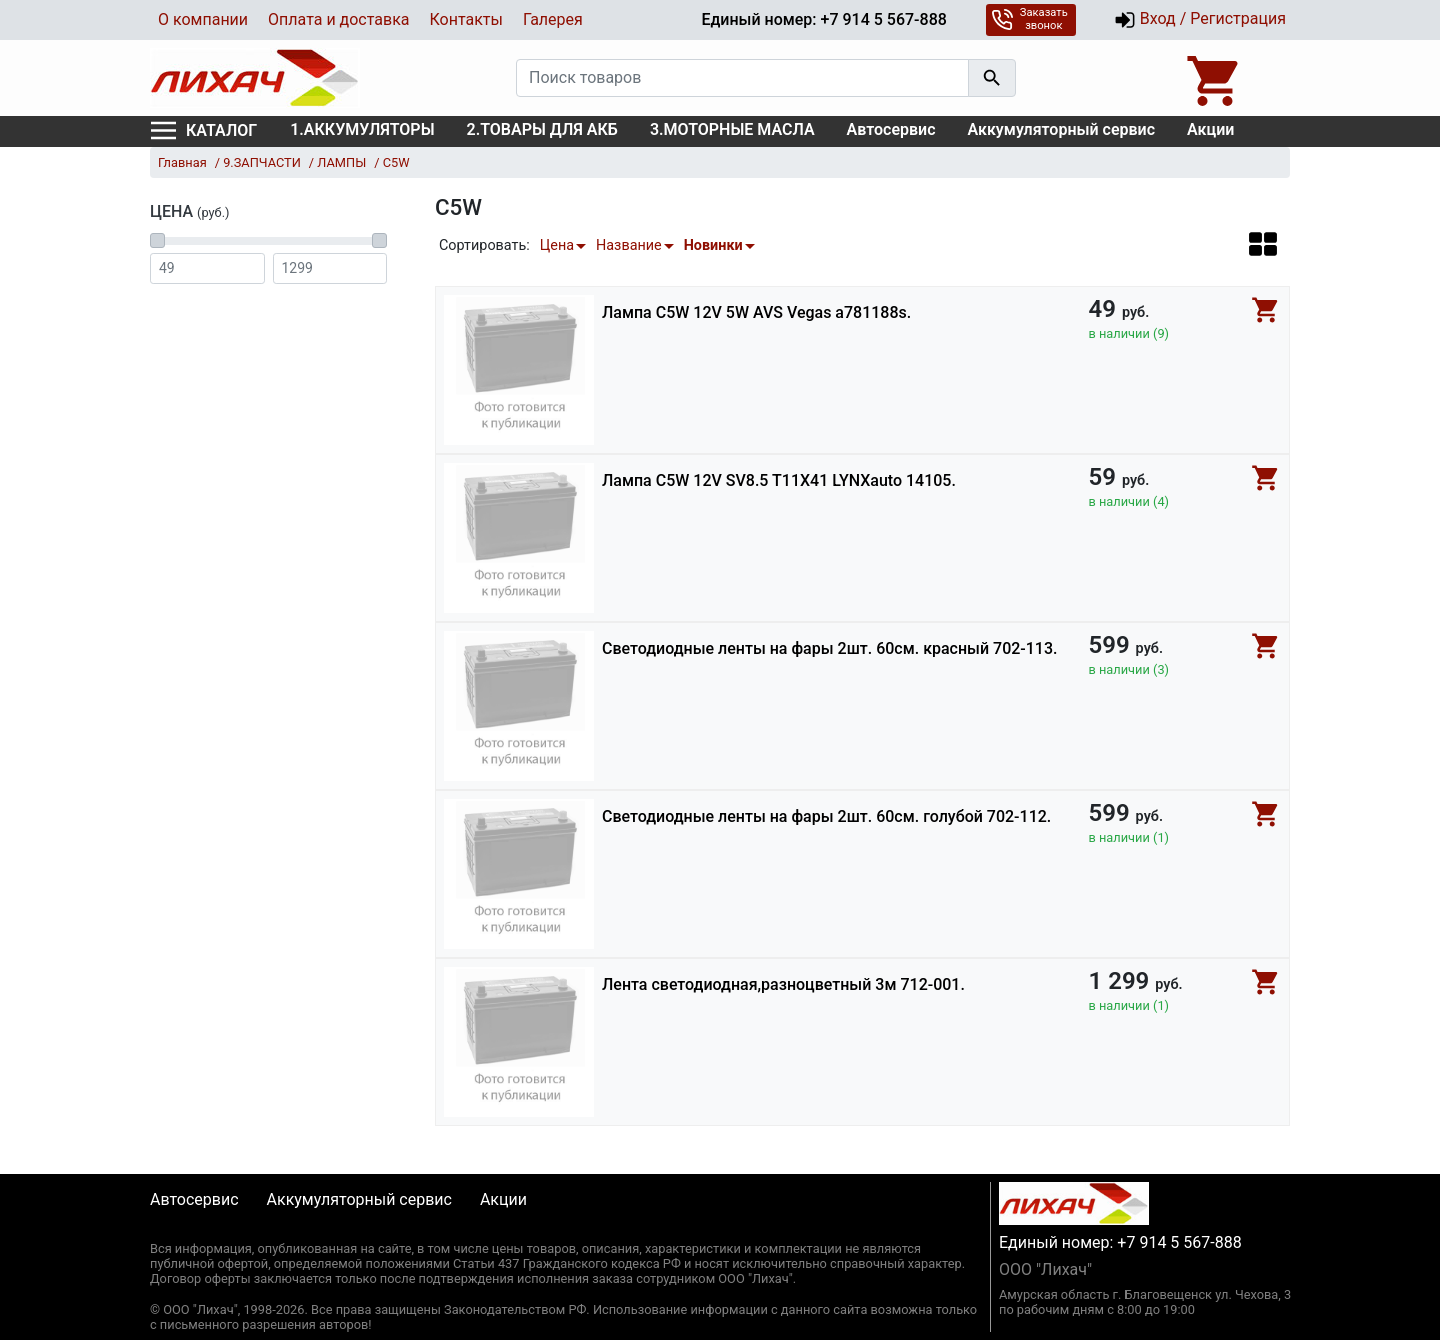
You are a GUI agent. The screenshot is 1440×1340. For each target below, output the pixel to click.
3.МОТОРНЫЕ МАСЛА (732, 129)
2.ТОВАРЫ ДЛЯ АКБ (542, 129)
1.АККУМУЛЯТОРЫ (362, 129)
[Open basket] (1215, 78)
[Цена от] (207, 268)
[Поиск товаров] (742, 78)
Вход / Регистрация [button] (1200, 20)
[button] (1263, 243)
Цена (557, 245)
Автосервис (891, 129)
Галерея (553, 19)
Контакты (465, 19)
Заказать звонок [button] (1029, 19)
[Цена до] (330, 268)
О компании (203, 19)
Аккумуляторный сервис (1062, 129)
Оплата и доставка (338, 19)
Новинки (713, 245)
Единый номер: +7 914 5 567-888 (823, 19)
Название (629, 245)
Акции (1210, 129)
